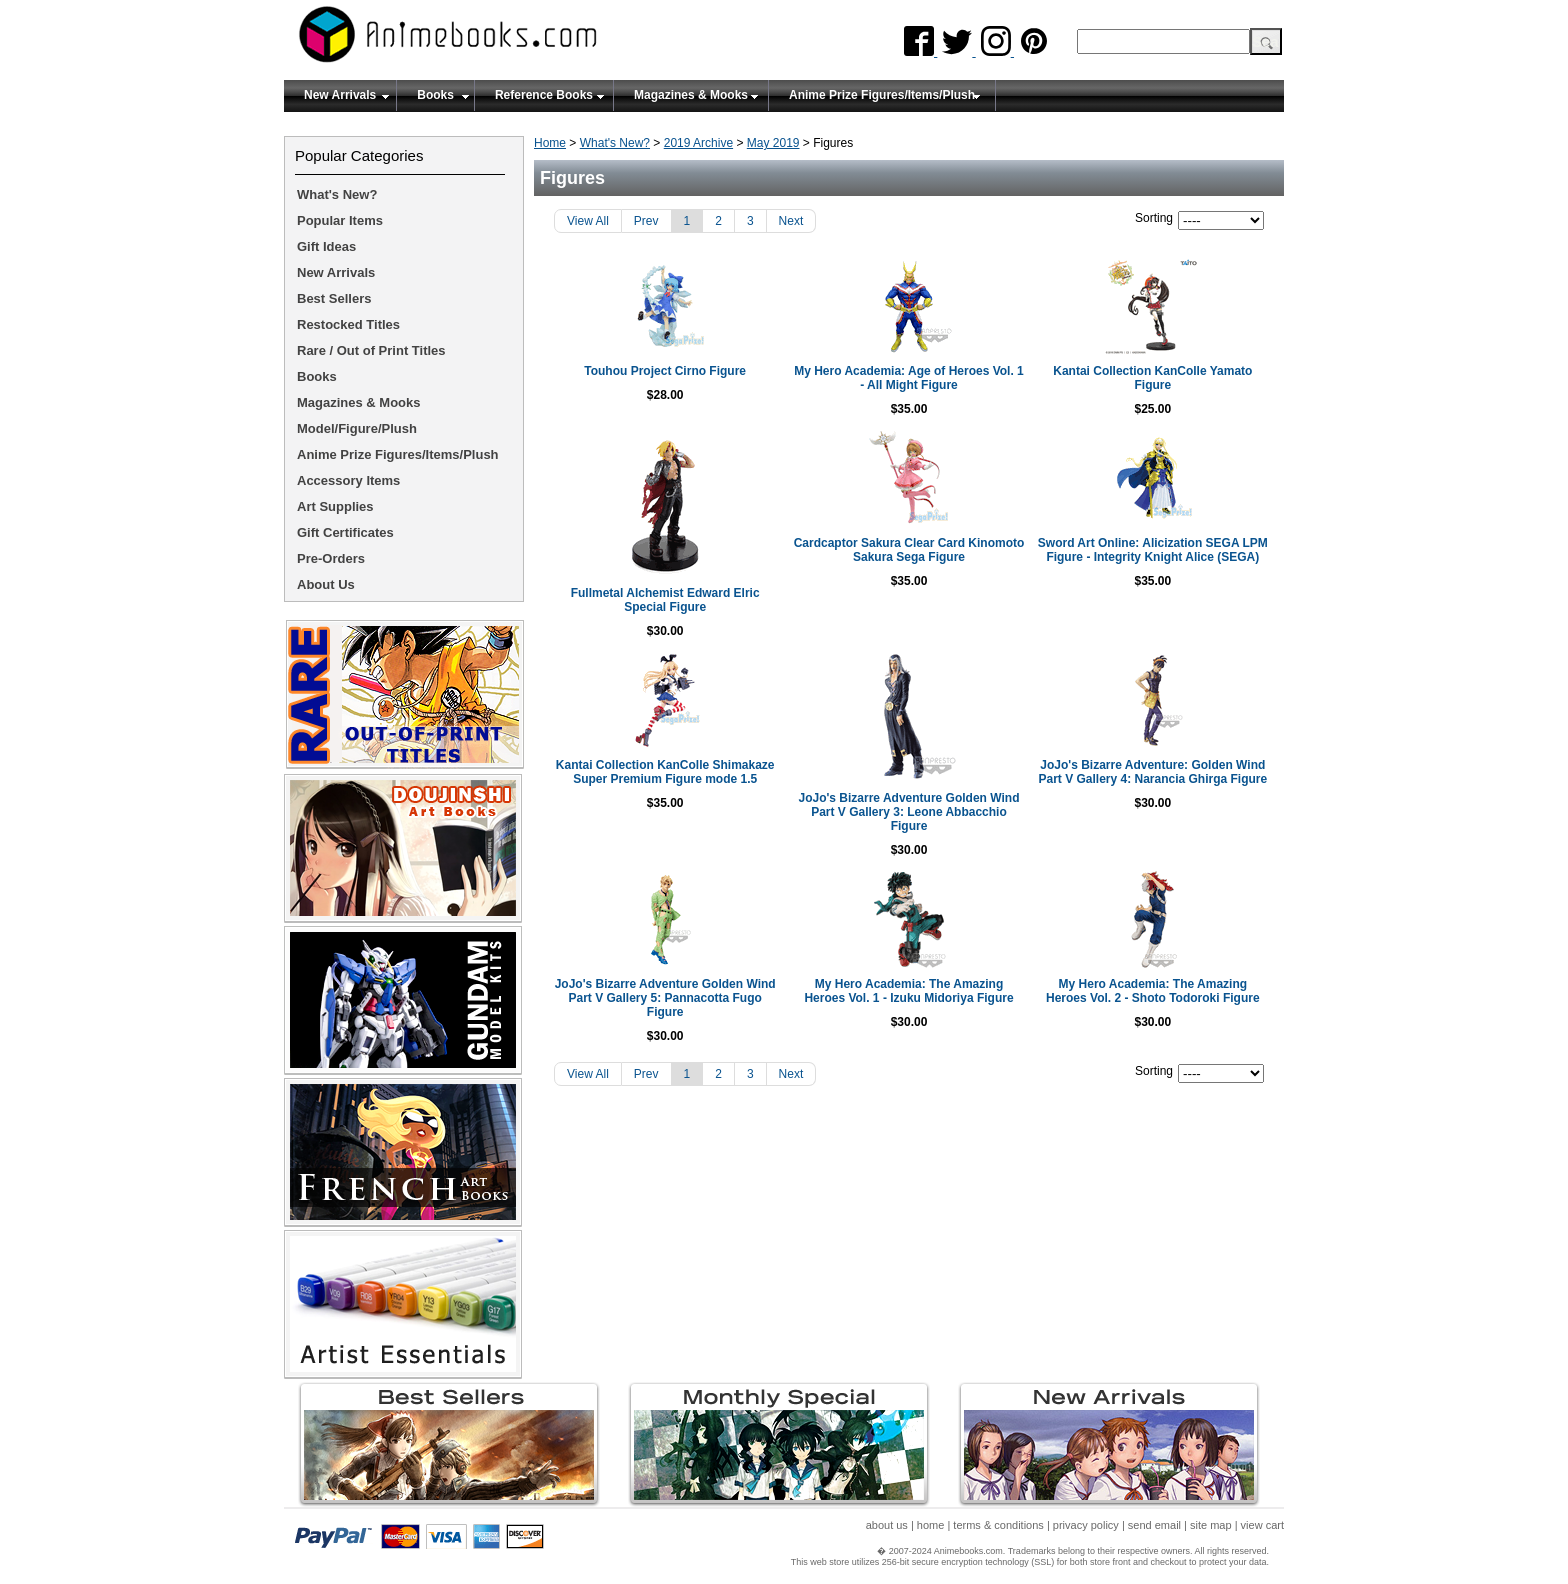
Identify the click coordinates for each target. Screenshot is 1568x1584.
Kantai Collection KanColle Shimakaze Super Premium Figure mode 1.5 (665, 772)
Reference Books (544, 95)
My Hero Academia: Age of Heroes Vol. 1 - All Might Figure (909, 378)
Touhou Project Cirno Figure (665, 371)
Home (550, 143)
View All (588, 221)
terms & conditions (998, 1525)
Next (791, 221)
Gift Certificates (345, 532)
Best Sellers (334, 298)
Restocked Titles (348, 324)
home (931, 1525)
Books (435, 95)
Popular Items (340, 220)
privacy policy (1086, 1525)
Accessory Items (348, 480)
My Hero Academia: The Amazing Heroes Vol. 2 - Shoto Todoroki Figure (1153, 991)
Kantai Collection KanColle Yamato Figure (1152, 378)
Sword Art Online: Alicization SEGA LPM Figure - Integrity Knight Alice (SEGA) (1153, 550)
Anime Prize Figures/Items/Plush (882, 95)
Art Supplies (335, 506)
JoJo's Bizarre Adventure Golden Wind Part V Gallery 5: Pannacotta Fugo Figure (665, 998)
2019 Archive (698, 143)
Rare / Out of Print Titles (371, 350)
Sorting (1154, 218)
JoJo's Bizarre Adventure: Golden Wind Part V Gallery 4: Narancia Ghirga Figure (1152, 772)
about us (887, 1525)
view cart (1262, 1525)
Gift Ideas (326, 246)
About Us (326, 584)
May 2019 (773, 143)
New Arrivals (340, 95)
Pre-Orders (331, 558)
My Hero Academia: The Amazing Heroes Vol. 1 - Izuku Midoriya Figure (908, 991)
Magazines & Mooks (691, 95)
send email (1154, 1525)
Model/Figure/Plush (357, 428)
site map (1211, 1525)
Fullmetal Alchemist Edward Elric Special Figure (665, 600)
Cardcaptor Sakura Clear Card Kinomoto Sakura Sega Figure (909, 550)
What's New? (615, 143)
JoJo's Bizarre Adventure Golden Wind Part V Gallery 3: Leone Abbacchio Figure (908, 812)
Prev (646, 221)
